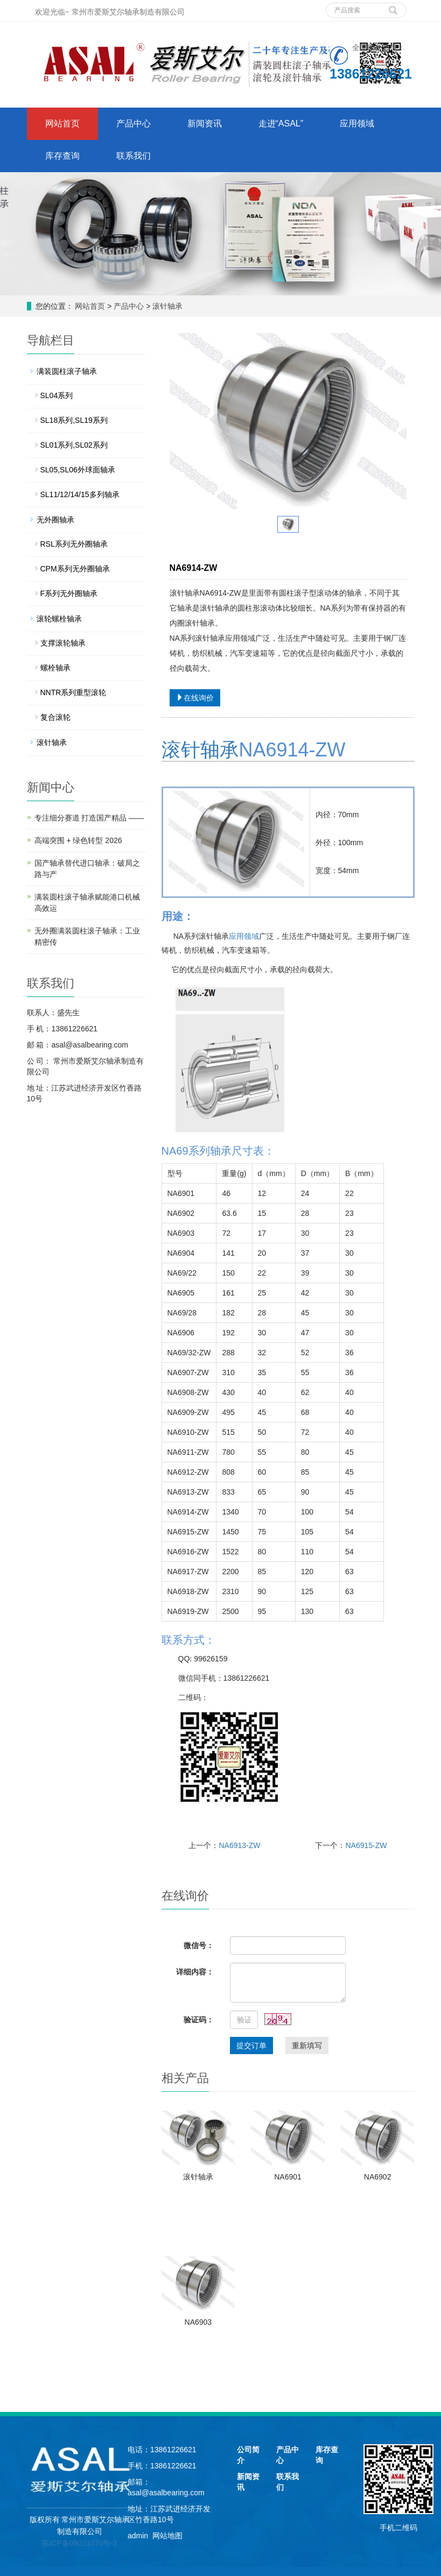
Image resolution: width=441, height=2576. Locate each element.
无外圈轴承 (55, 519)
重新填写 (307, 2045)
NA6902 (377, 2176)
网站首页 (62, 123)
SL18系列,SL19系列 (74, 420)
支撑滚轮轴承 (63, 643)
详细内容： (195, 1972)
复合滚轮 (55, 717)
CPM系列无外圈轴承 (75, 568)
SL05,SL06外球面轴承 (77, 469)
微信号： (199, 1945)
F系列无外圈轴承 (69, 593)
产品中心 (133, 123)
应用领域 (357, 123)
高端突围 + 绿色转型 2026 (78, 840)
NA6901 (288, 2176)
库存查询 (62, 155)
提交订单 (251, 2045)
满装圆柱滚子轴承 (67, 371)
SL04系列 (56, 395)
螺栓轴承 (55, 667)
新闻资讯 (204, 123)
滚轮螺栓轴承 (59, 618)
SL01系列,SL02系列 (74, 445)
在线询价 (195, 697)
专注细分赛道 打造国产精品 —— (89, 817)
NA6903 (198, 2322)
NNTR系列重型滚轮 (73, 692)
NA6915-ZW (366, 1845)
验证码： (199, 2019)
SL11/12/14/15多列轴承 (80, 494)
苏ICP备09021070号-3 (79, 2543)
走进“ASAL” (281, 123)
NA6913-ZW (239, 1845)
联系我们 (133, 155)
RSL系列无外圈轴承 (74, 544)
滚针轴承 (166, 306)
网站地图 (167, 2535)
